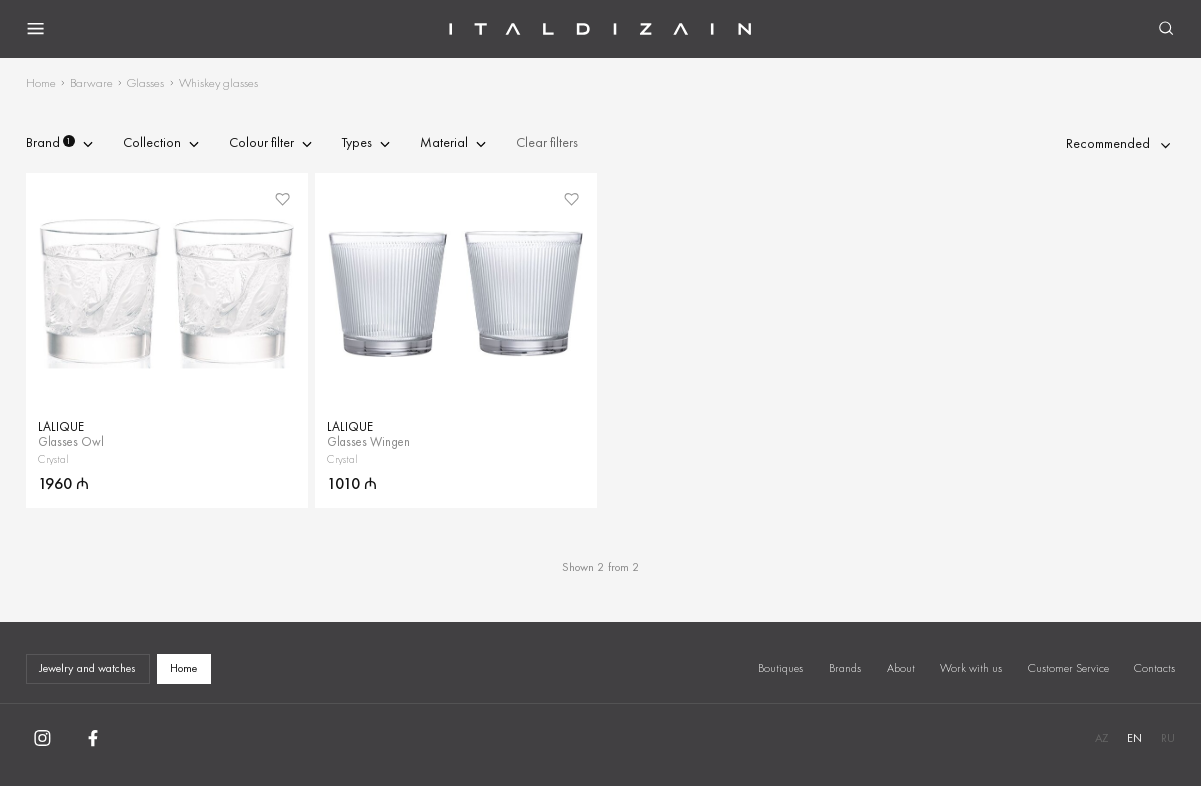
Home (41, 82)
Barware (91, 82)
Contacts (1154, 668)
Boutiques (780, 668)
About (901, 668)
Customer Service (1068, 668)
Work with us (971, 668)
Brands (845, 668)
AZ (1101, 738)
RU (1168, 738)
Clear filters (547, 143)
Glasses (145, 82)
